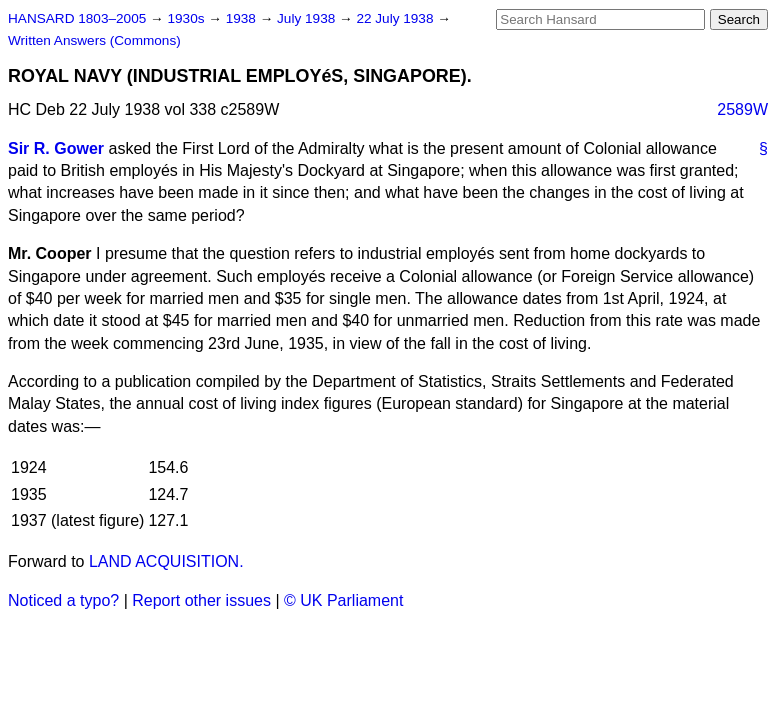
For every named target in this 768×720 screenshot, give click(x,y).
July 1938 (308, 18)
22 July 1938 (396, 18)
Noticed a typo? (63, 600)
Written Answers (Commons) (94, 40)
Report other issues (201, 600)
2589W (742, 109)
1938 (243, 18)
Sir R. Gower (56, 148)
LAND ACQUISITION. (166, 561)
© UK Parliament (343, 600)
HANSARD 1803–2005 (77, 18)
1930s (187, 18)
